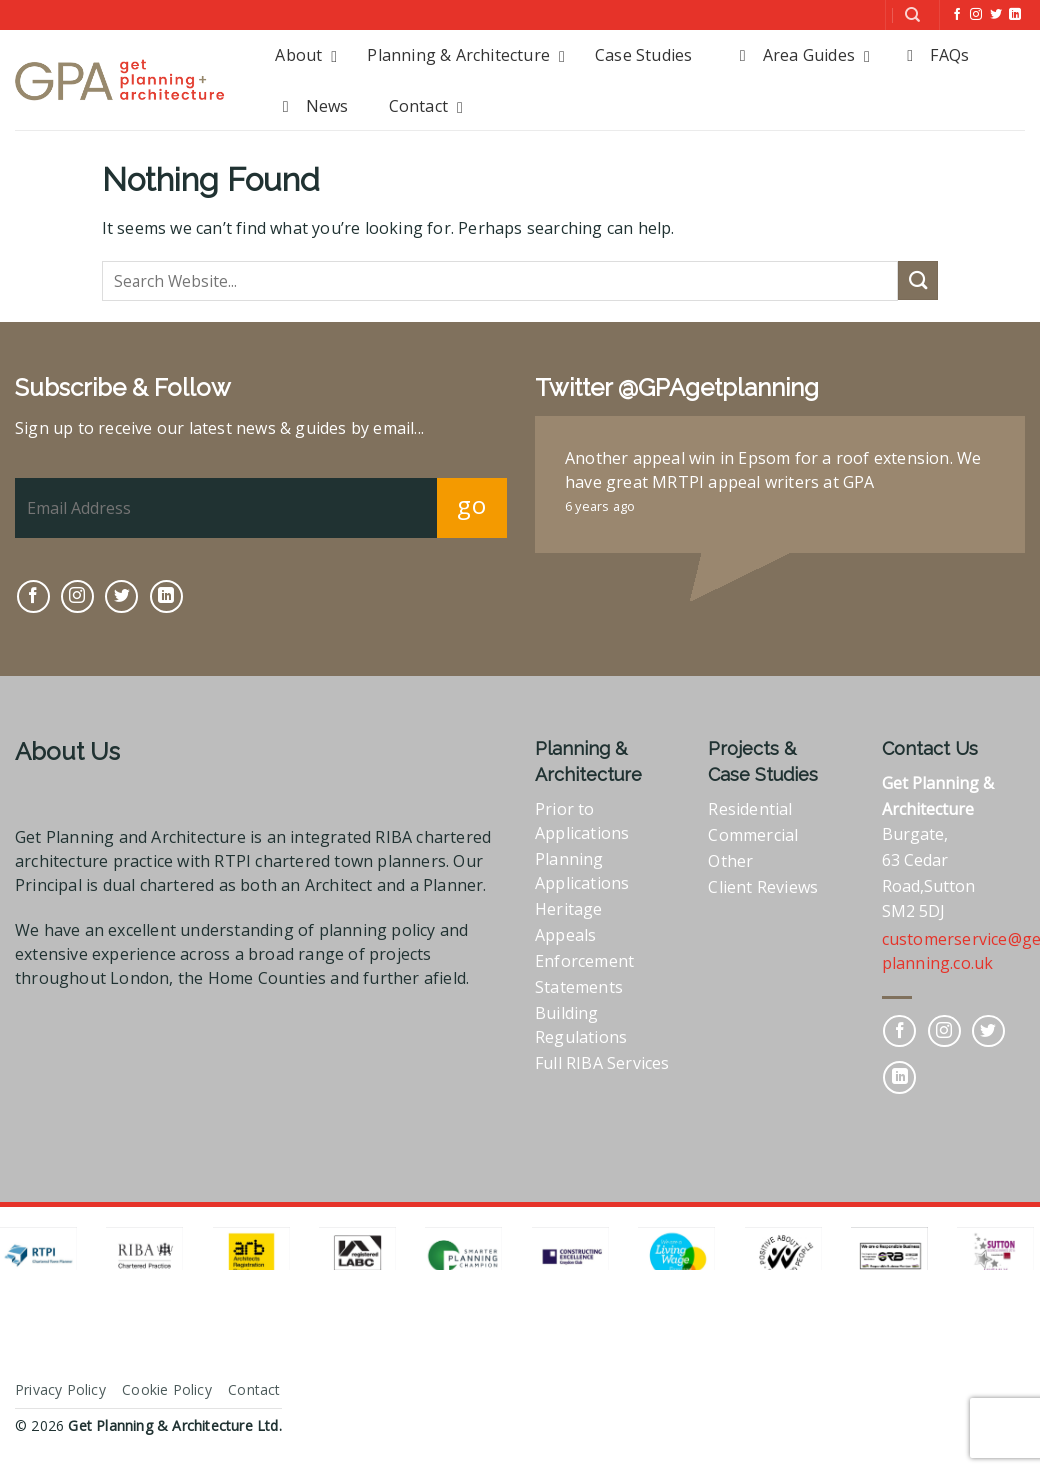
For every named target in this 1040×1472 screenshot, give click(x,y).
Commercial (753, 835)
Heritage (569, 909)
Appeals (565, 935)
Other (730, 861)
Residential (750, 809)
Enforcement (584, 961)
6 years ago (600, 506)
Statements (579, 987)
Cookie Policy (167, 1389)
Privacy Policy (60, 1389)
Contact (254, 1389)
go (471, 504)
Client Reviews (763, 887)
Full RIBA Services (602, 1063)
